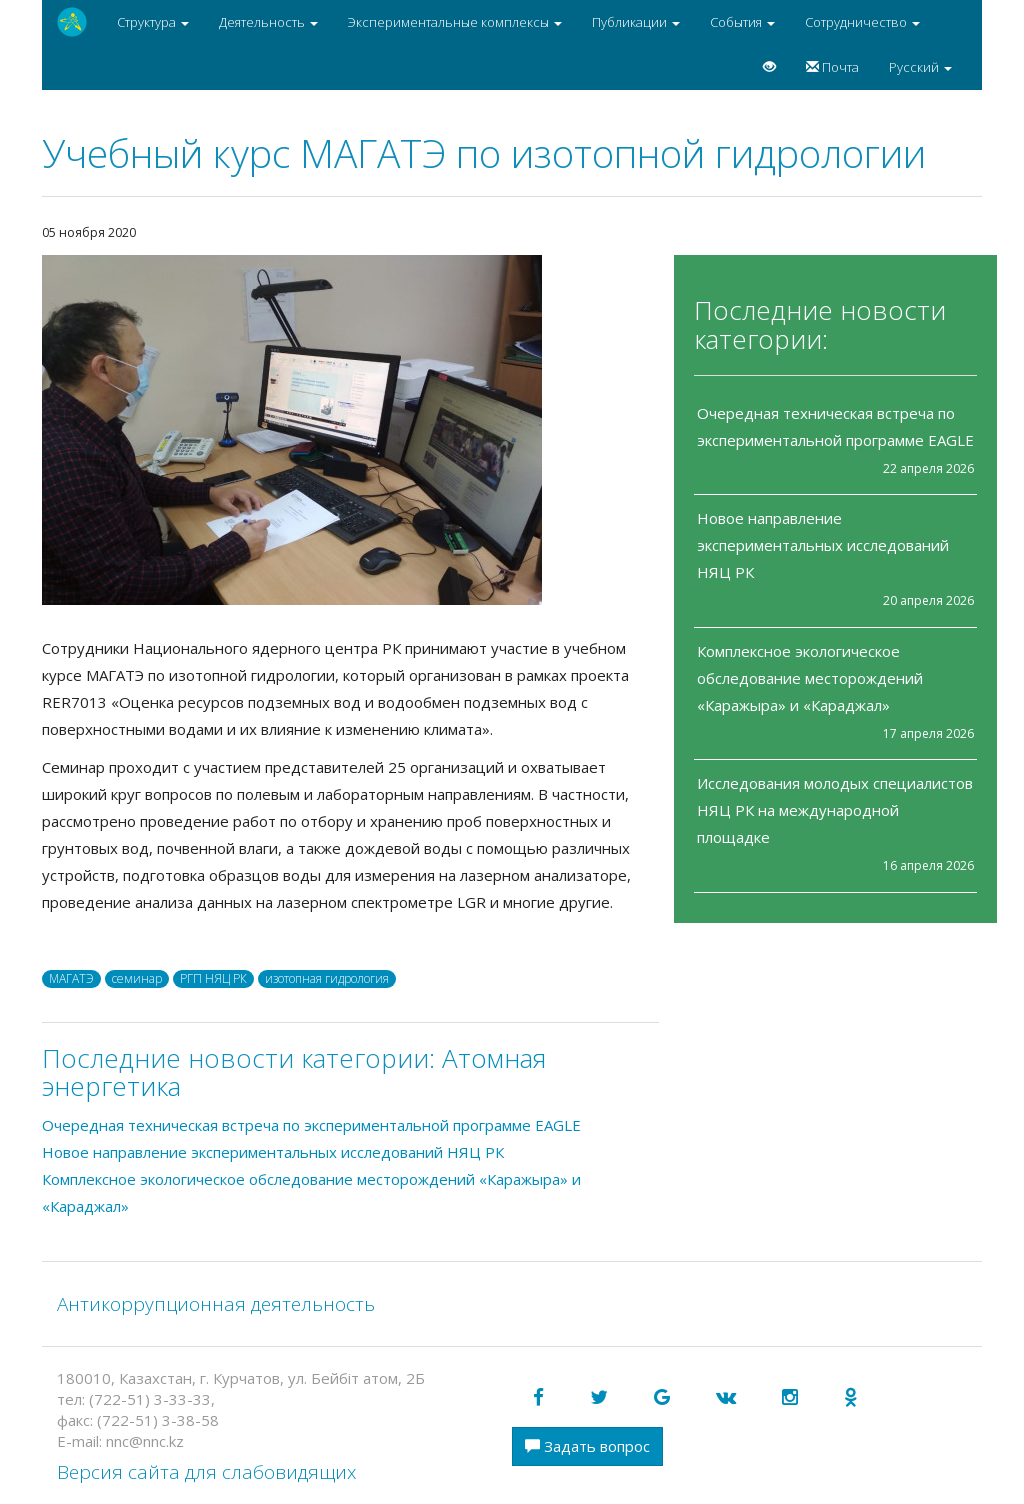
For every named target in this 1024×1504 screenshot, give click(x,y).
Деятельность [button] (268, 22)
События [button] (742, 22)
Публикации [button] (636, 22)
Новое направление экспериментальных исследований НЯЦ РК (823, 545)
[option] (350, 430)
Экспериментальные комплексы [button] (455, 22)
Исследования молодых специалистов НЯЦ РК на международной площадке (835, 810)
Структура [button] (153, 22)
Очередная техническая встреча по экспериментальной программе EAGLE (311, 1125)
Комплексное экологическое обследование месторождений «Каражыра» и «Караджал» (810, 678)
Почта (832, 67)
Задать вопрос (587, 1446)
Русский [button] (920, 67)
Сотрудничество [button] (862, 22)
